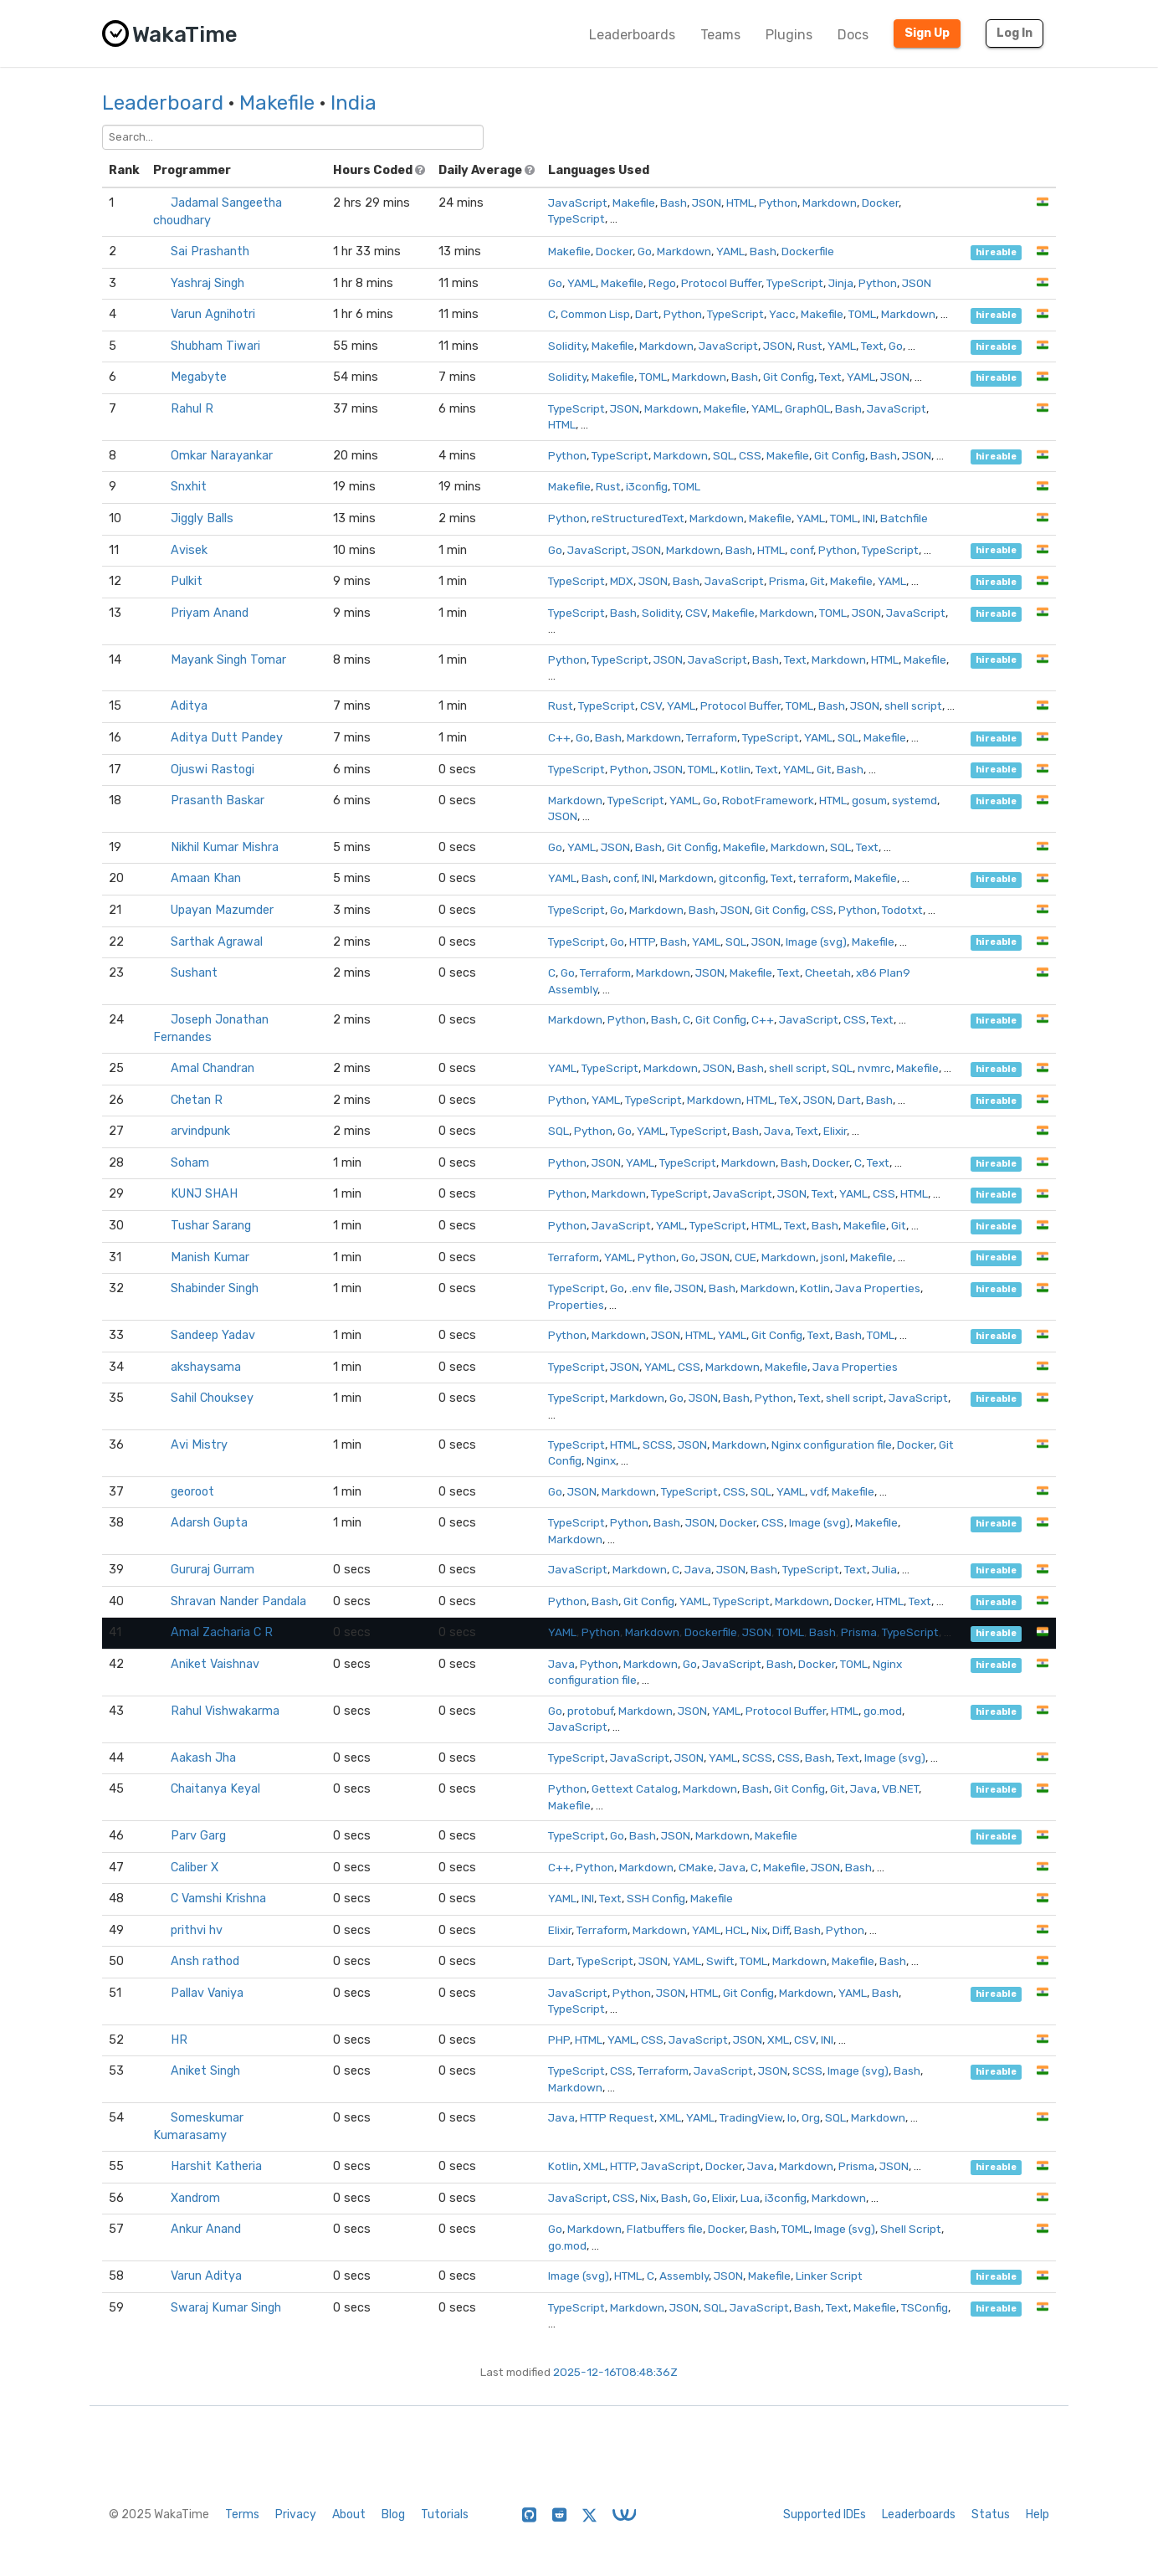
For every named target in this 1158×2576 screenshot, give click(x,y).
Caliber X (194, 1867)
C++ (559, 737)
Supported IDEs (824, 2514)
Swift (720, 1961)
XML (778, 2039)
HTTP (642, 941)
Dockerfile (807, 251)
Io (792, 2117)
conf (801, 550)
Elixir (835, 1130)
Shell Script (910, 2228)
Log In (1014, 33)
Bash (673, 202)
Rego (662, 283)
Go (645, 251)
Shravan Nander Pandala (238, 1601)
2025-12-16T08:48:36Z (615, 2371)
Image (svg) (816, 941)
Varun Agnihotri (213, 314)
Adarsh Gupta (209, 1523)
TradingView (751, 2117)
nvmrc (874, 1068)
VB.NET (900, 1788)
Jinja (840, 283)
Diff (780, 1930)
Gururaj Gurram (212, 1570)
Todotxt (902, 909)
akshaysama (206, 1367)
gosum (869, 800)
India (353, 103)
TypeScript (576, 218)
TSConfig (924, 2307)
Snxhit (189, 487)
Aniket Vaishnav (215, 1664)
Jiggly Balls (202, 518)
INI (869, 518)
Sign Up (927, 33)
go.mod (882, 1710)
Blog (393, 2514)
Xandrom (195, 2198)
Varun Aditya (206, 2276)
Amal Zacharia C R (222, 1632)
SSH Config (656, 1898)
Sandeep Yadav (213, 1335)
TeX (788, 1099)
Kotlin (735, 769)
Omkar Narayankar (222, 456)
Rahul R (192, 409)
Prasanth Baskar (217, 800)
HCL (735, 1930)
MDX (621, 581)
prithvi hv (197, 1930)
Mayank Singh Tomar (228, 660)
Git (817, 581)
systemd (914, 800)
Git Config (788, 376)
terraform (823, 878)
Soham (190, 1163)
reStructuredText (638, 518)
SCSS (658, 1444)
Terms (242, 2514)
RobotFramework (768, 800)
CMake (696, 1867)
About (349, 2514)
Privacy (295, 2514)
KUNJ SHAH (204, 1194)
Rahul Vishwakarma (225, 1711)
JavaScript (577, 202)
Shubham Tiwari (215, 346)
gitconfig (742, 878)
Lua (750, 2197)
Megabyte (199, 377)
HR (179, 2040)
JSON (706, 202)
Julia (884, 1569)
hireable (996, 252)
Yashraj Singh (207, 283)
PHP (559, 2039)
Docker (880, 202)
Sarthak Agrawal (217, 942)
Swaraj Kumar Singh (226, 2308)
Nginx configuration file (831, 1444)
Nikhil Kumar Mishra (225, 847)
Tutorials (445, 2514)
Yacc (782, 314)
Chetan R (197, 1100)
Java (777, 1130)
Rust (809, 345)
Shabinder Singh (215, 1288)
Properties (576, 1304)
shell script (913, 705)
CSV (696, 612)
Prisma (787, 581)
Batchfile (904, 518)
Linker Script (829, 2275)
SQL (723, 455)
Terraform (711, 737)
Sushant (194, 973)
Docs (853, 35)
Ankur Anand (206, 2229)
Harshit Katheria (216, 2166)
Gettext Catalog (635, 1788)
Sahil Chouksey (212, 1398)
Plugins (789, 35)
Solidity (567, 345)
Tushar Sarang (211, 1226)
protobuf (590, 1710)
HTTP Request (617, 2117)
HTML (740, 202)
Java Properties (877, 1288)
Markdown (829, 202)
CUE (745, 1257)
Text (872, 345)
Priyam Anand (210, 613)
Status (990, 2514)
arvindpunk (200, 1131)
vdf (818, 1491)
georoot (192, 1492)
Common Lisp (595, 314)
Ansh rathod (205, 1961)
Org (811, 2117)
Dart (646, 314)
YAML (730, 251)
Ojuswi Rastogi (212, 769)
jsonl (833, 1257)
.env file (649, 1288)
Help (1037, 2514)
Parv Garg (198, 1836)
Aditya (189, 706)
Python (778, 202)
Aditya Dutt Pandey (227, 738)
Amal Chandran (212, 1068)
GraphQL (807, 408)
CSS (750, 455)
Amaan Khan (206, 878)
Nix (759, 1930)
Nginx (601, 1460)
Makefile (277, 103)
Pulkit (186, 581)
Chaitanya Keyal (215, 1789)
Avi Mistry (199, 1445)
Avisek (189, 550)
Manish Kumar (210, 1257)
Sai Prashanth (210, 251)
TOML (862, 314)
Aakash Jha (203, 1758)
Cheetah (828, 972)
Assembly (684, 2275)
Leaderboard (162, 103)
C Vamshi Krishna (218, 1898)
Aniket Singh (205, 2071)
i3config (647, 486)
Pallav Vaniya (207, 1993)
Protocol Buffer (721, 283)
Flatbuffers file (665, 2228)
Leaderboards (632, 35)
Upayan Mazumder (222, 910)
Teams (720, 35)
